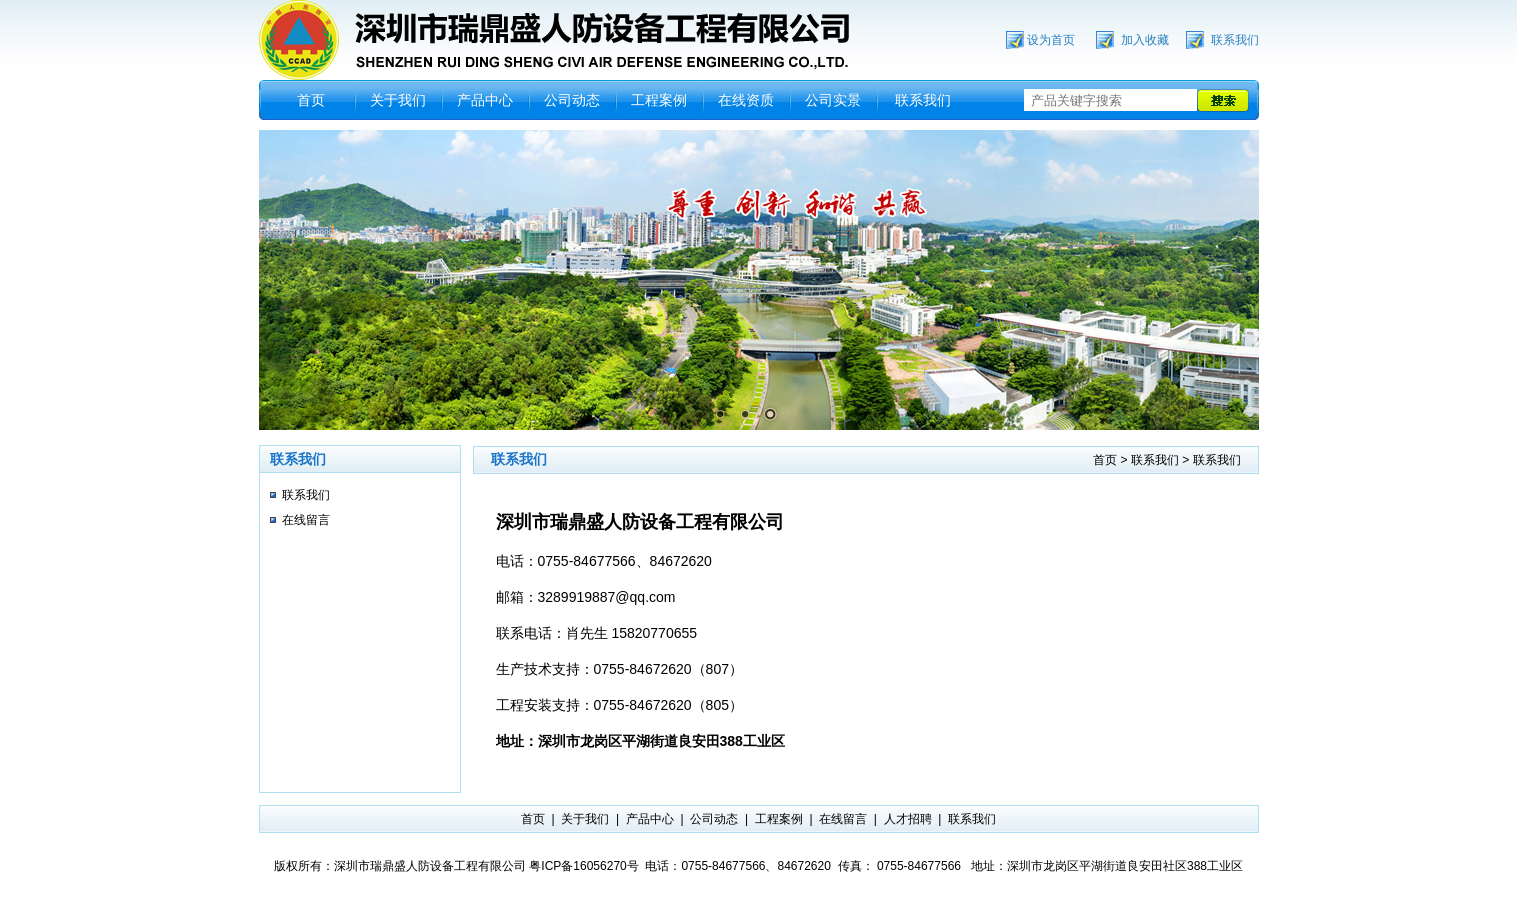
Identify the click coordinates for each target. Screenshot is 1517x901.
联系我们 (1235, 40)
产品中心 (485, 100)
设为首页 (1051, 40)
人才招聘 (908, 819)
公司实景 (833, 100)
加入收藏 (1145, 40)
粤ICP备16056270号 (583, 866)
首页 (311, 100)
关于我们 (398, 100)
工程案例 (659, 100)
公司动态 (572, 100)
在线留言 (306, 520)
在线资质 (746, 100)
